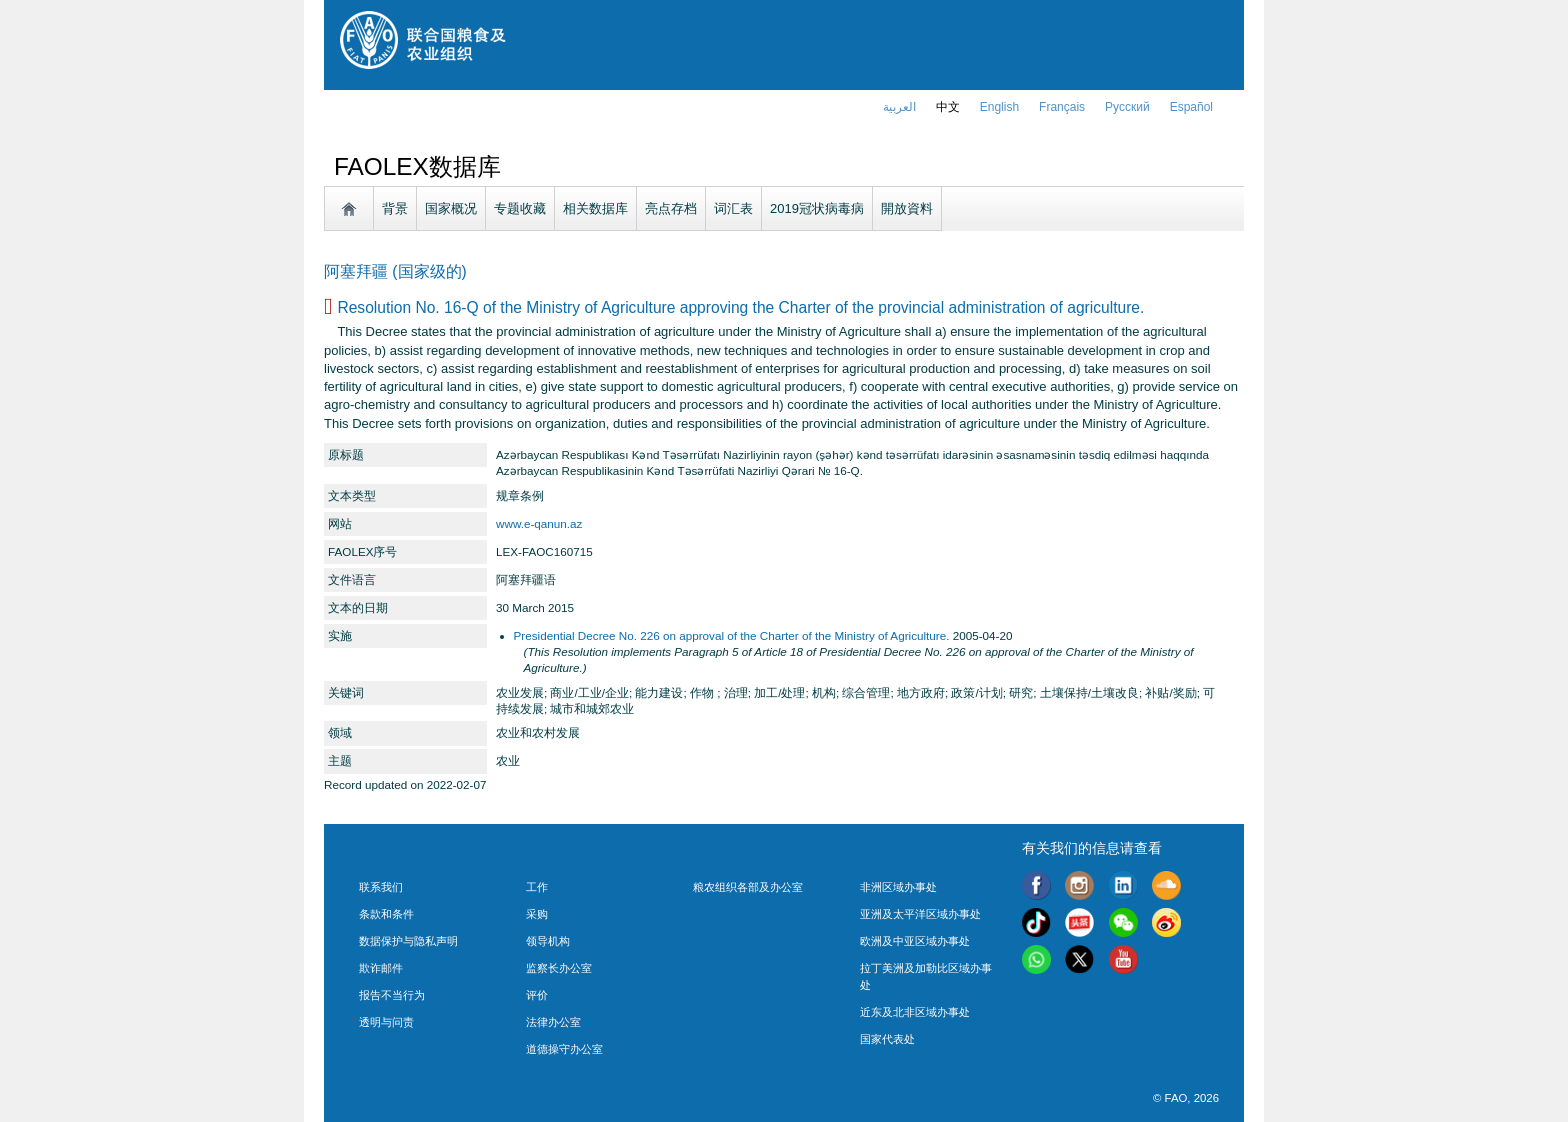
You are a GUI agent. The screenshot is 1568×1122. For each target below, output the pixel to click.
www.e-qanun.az (539, 523)
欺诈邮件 (381, 968)
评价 (537, 995)
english (999, 107)
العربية (899, 107)
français (1062, 107)
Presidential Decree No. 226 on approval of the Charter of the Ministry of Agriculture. (732, 635)
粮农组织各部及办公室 (748, 887)
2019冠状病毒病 (817, 208)
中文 (948, 107)
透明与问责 (386, 1022)
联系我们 (381, 887)
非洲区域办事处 (898, 887)
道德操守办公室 (564, 1049)
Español (1191, 107)
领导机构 (548, 941)
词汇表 (733, 208)
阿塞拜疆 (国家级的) (395, 271)
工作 (537, 887)
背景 (395, 208)
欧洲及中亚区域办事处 (915, 941)
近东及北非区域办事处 (915, 1012)
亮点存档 (671, 208)
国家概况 (451, 208)
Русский (1127, 107)
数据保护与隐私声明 (408, 941)
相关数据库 (595, 208)
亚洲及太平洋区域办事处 (920, 914)
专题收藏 (520, 208)
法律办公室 (553, 1022)
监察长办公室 (559, 968)
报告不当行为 (392, 995)
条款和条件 (386, 914)
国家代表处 (887, 1039)
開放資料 (907, 208)
